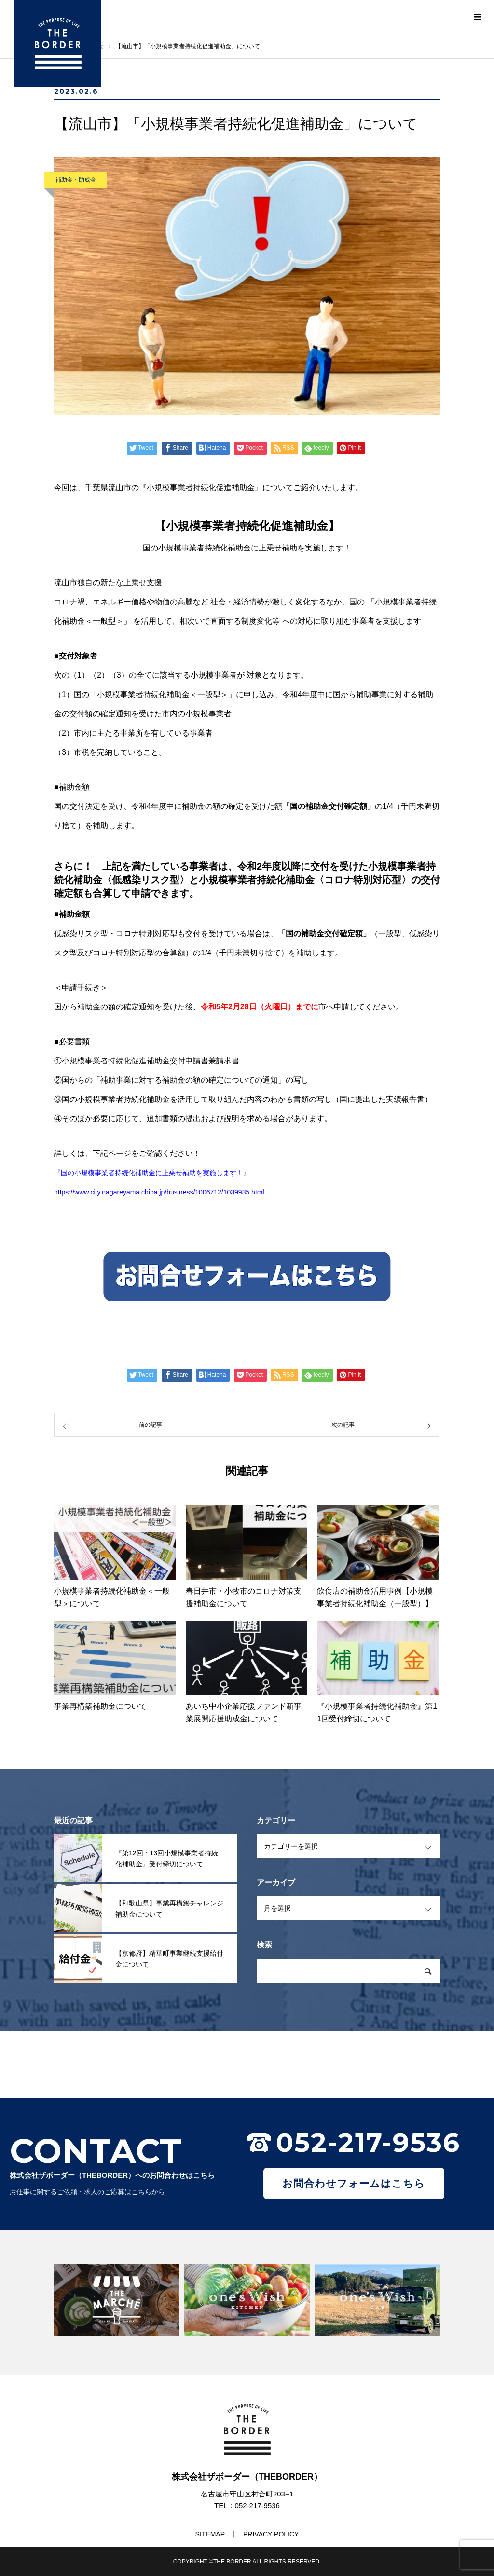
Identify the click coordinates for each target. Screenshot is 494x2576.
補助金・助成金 (75, 179)
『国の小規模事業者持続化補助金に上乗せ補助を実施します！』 (152, 1173)
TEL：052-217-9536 (247, 2505)
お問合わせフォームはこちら (353, 2183)
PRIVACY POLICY (271, 2534)
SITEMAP (210, 2534)
